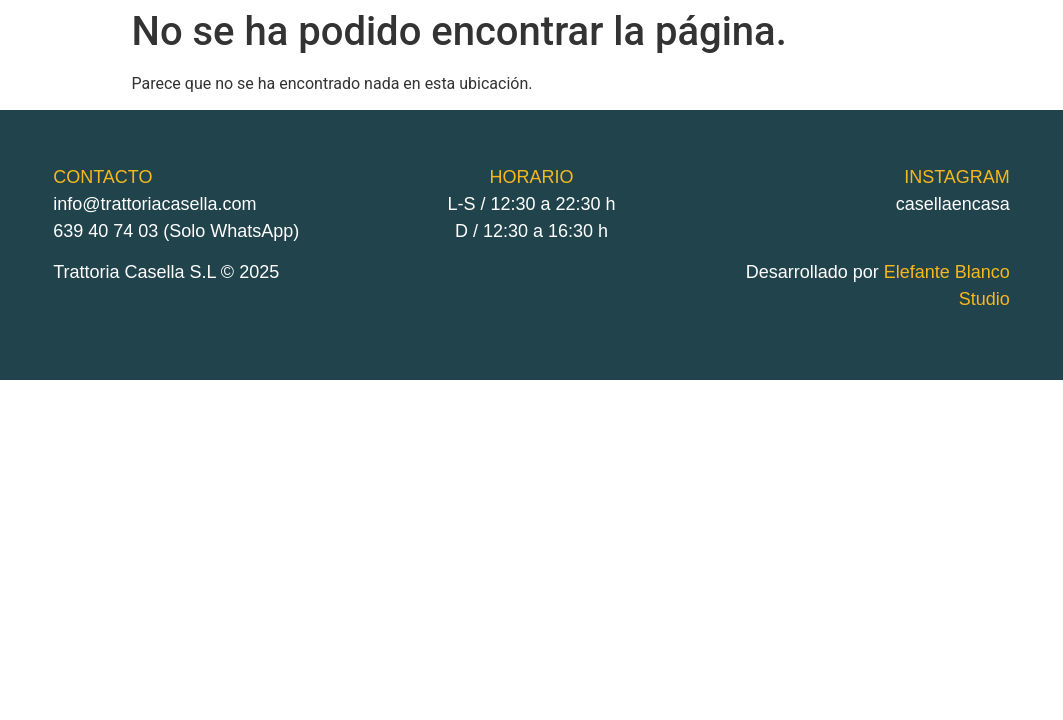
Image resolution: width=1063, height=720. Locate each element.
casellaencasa (953, 204)
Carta (779, 65)
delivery (663, 65)
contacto (900, 65)
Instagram (990, 65)
